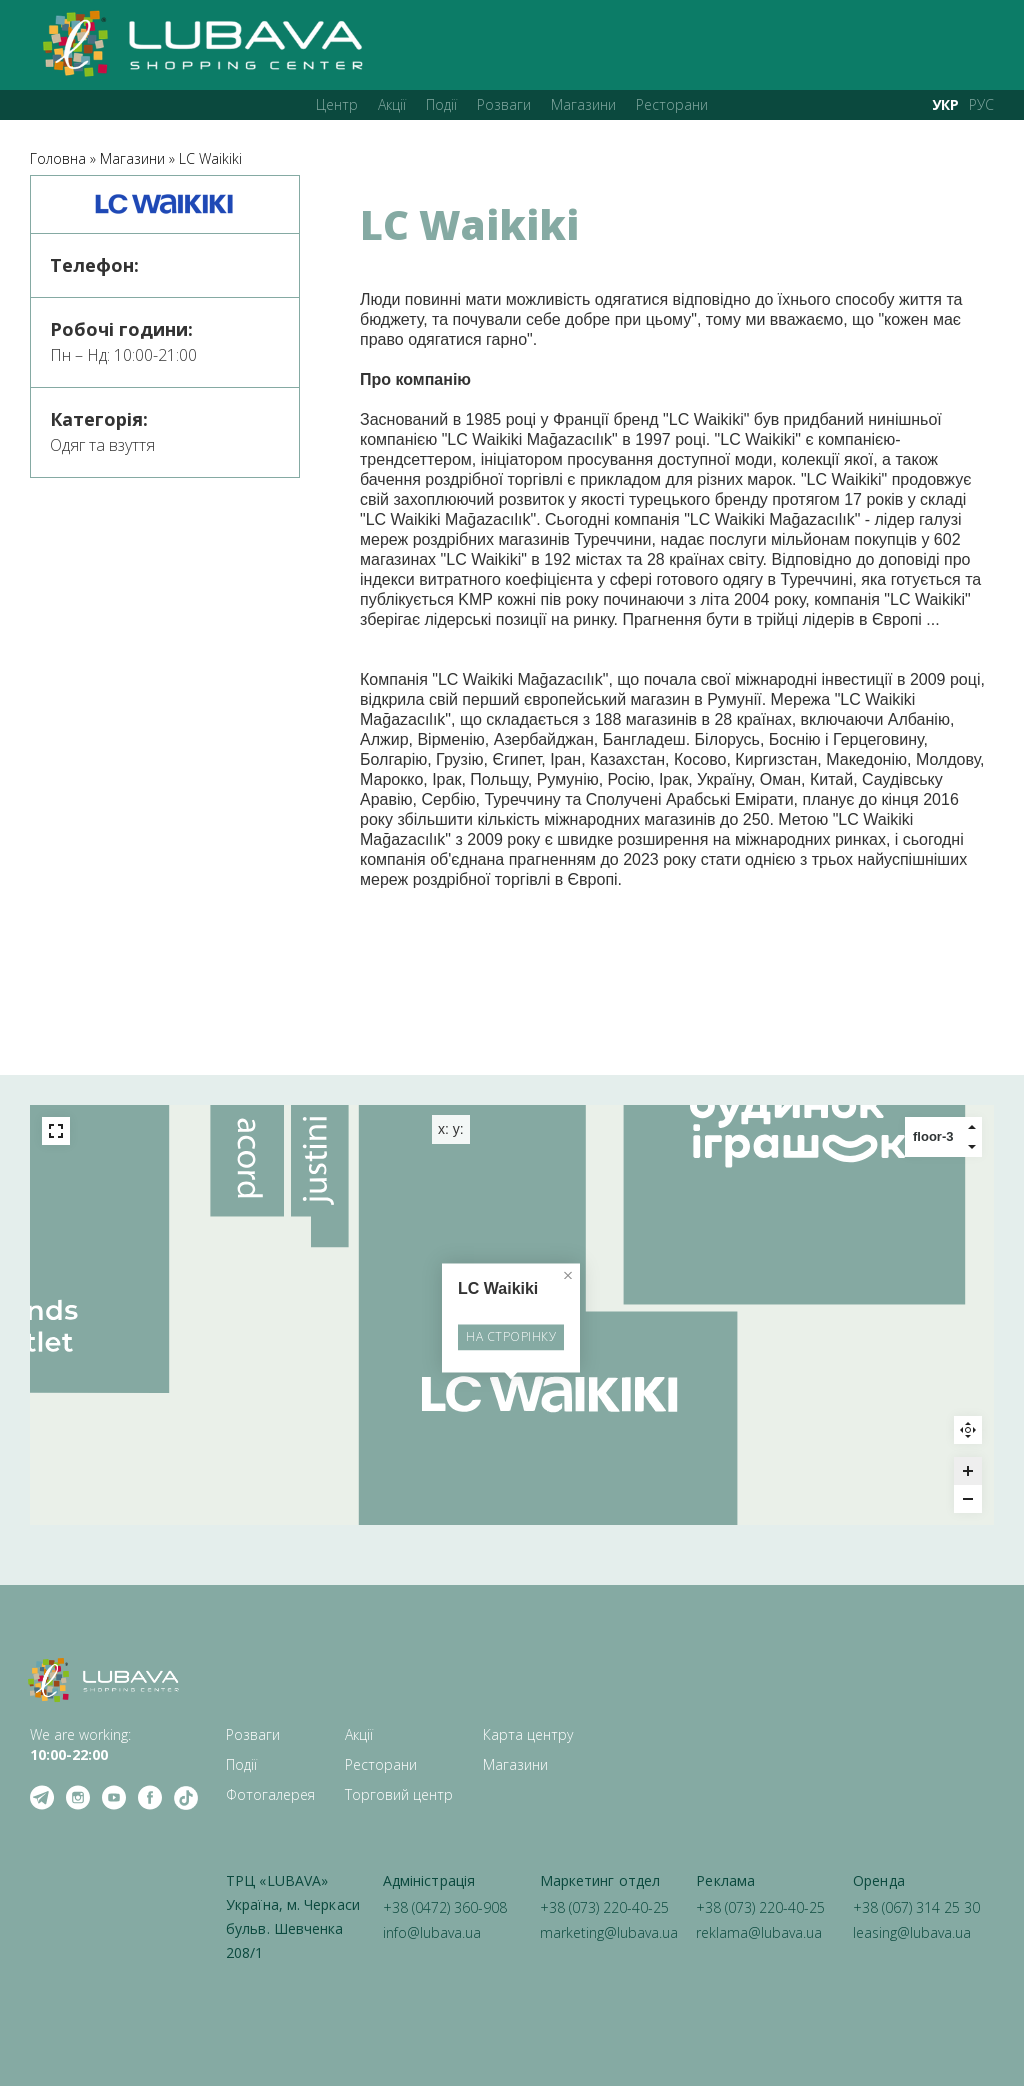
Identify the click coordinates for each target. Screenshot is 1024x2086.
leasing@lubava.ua (912, 1932)
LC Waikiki (210, 158)
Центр (337, 104)
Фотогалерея (270, 1794)
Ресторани (672, 104)
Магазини (583, 104)
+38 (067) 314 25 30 (916, 1907)
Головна (58, 158)
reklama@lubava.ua (759, 1932)
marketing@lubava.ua (609, 1932)
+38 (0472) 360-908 (445, 1907)
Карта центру (528, 1734)
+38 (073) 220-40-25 (604, 1907)
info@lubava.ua (432, 1932)
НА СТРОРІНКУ (512, 1340)
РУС (981, 104)
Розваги (504, 104)
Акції (392, 104)
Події (441, 104)
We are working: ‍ (80, 1744)
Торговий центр (399, 1794)
